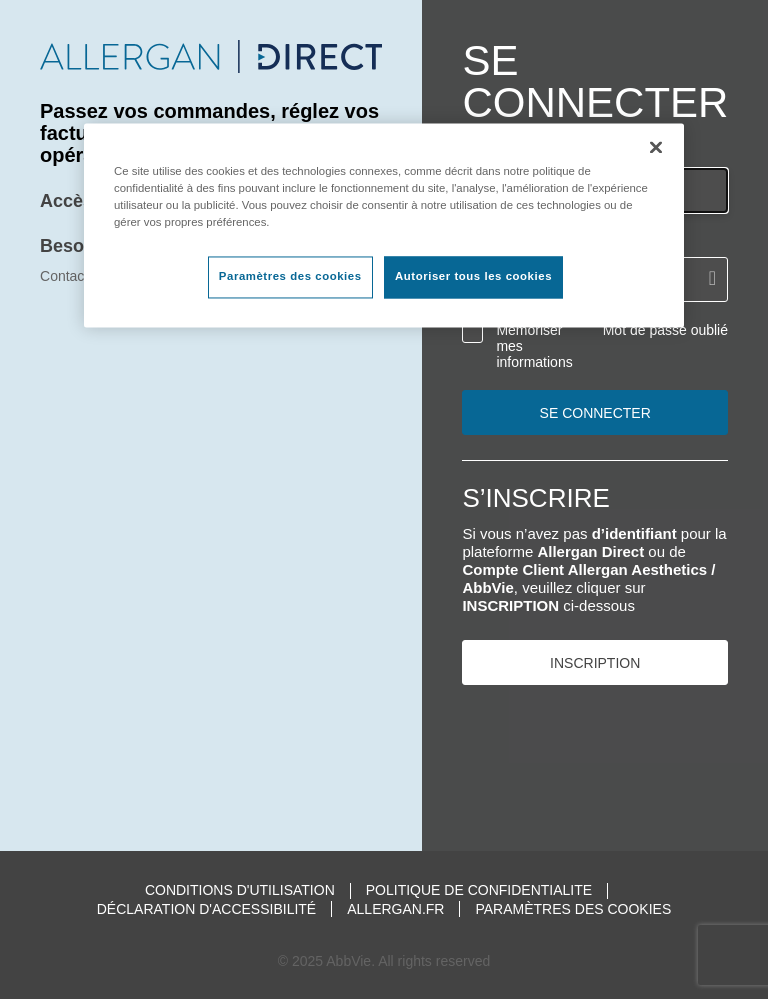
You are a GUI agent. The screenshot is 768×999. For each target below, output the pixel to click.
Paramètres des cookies (573, 909)
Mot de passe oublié (665, 330)
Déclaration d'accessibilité (206, 909)
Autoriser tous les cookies (473, 277)
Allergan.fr (395, 909)
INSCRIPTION (595, 663)
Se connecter (595, 413)
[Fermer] (656, 147)
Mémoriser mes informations (534, 346)
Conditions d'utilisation (240, 891)
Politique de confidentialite (479, 891)
